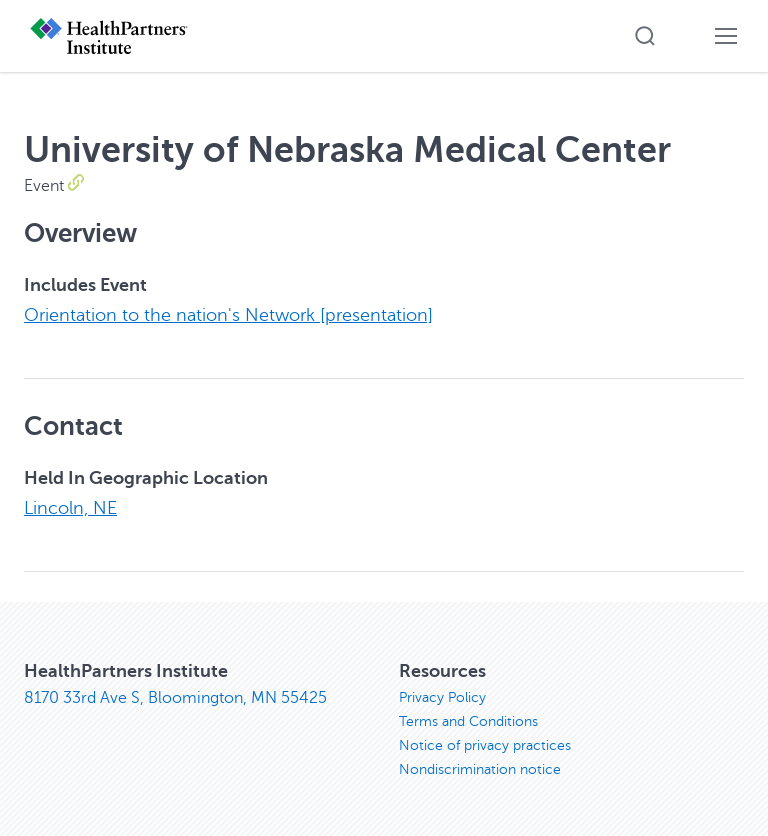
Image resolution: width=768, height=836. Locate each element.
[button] (645, 36)
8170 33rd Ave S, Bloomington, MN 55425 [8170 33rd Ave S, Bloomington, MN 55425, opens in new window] (175, 698)
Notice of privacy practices (485, 745)
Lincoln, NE (70, 508)
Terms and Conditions (468, 721)
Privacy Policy (442, 697)
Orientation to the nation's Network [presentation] (228, 315)
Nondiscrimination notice (480, 769)
